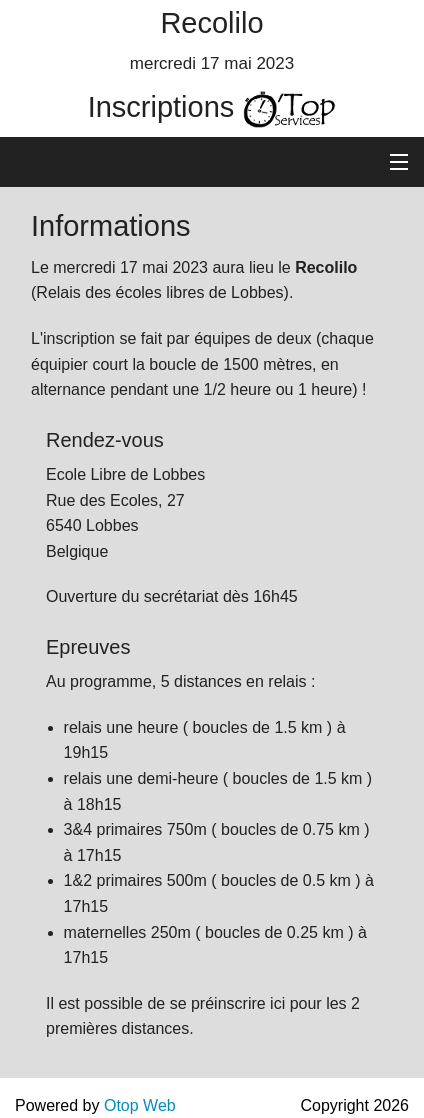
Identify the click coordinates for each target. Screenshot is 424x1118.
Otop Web (140, 1105)
